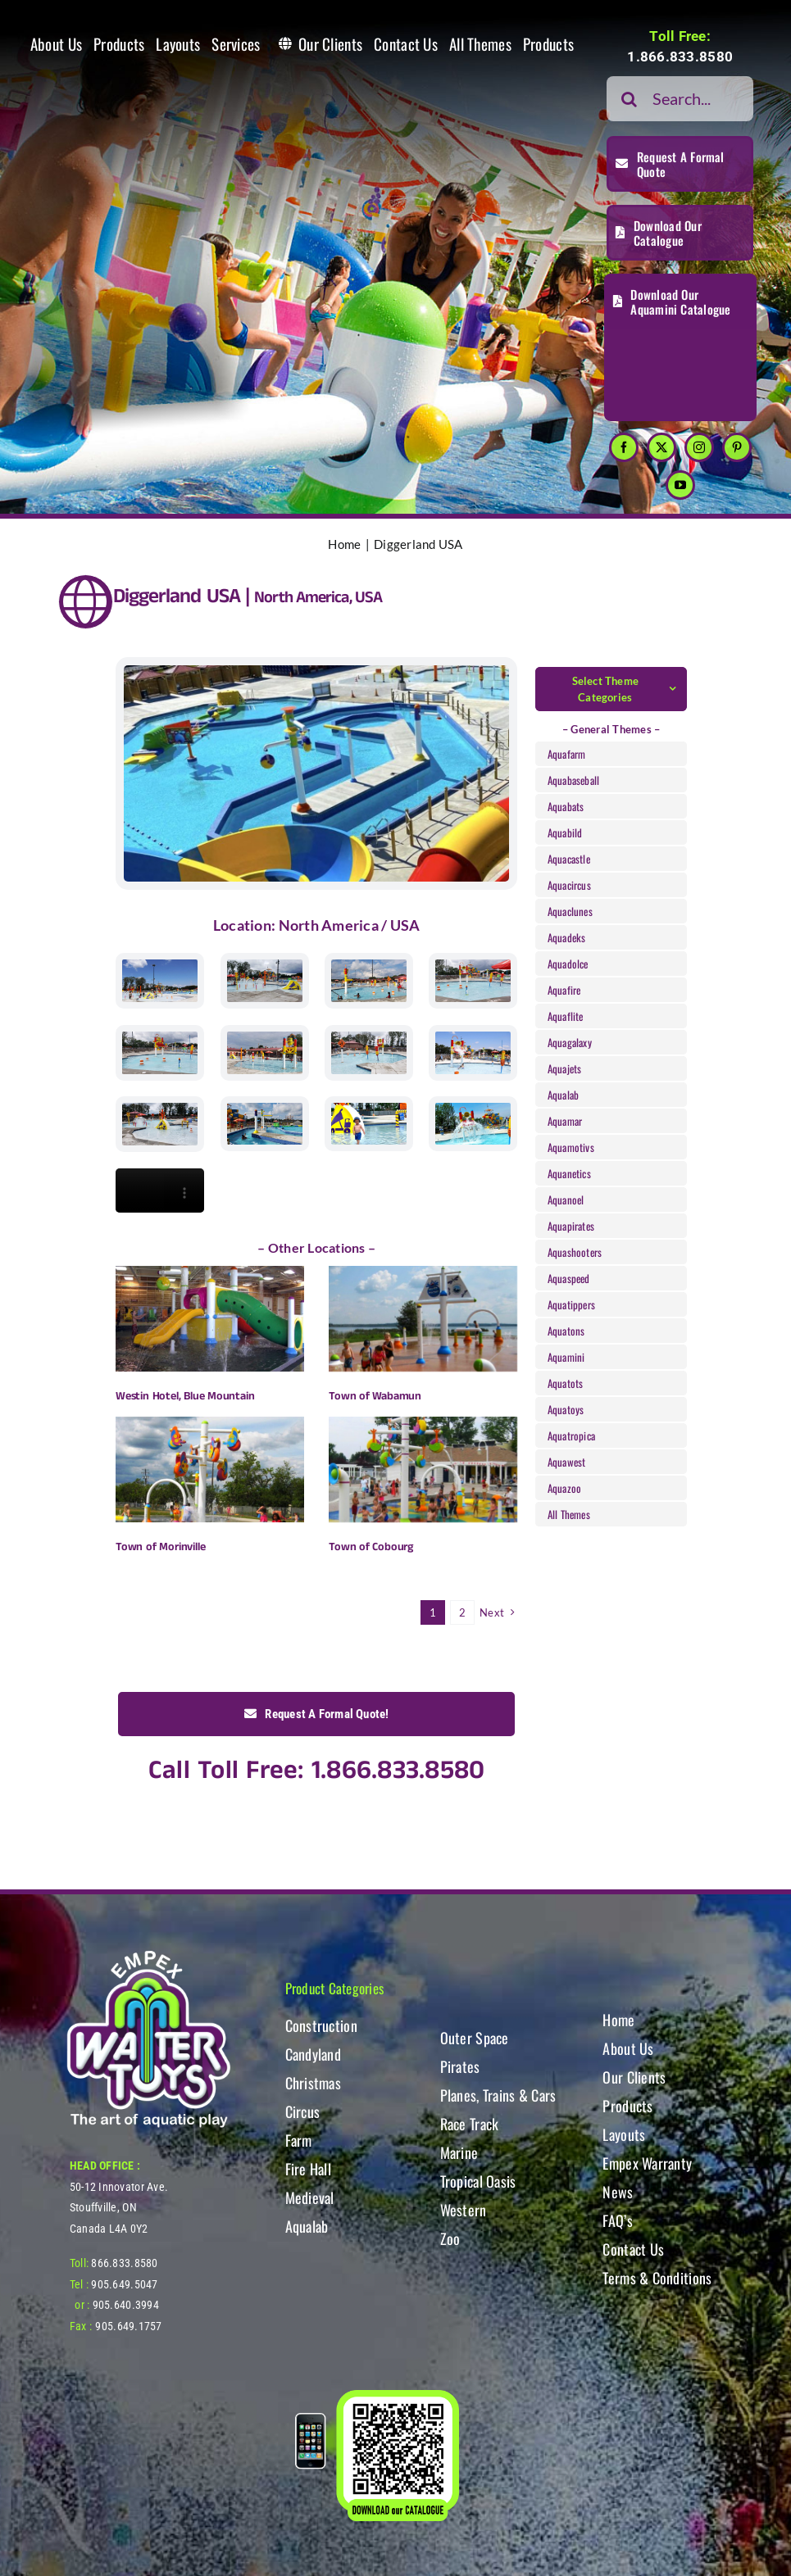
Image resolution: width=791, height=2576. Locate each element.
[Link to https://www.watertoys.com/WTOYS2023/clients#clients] (85, 601)
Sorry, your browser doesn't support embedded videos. (160, 1190)
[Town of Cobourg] (423, 1469)
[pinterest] (737, 447)
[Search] (629, 98)
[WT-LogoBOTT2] (148, 1955)
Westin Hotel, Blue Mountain (185, 1396)
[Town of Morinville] (210, 1469)
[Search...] (680, 98)
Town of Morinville (160, 1547)
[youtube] (680, 485)
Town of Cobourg (371, 1547)
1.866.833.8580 (680, 56)
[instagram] (699, 447)
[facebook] (624, 447)
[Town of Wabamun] (423, 1319)
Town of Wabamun (375, 1396)
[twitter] (661, 447)
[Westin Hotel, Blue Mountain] (210, 1319)
